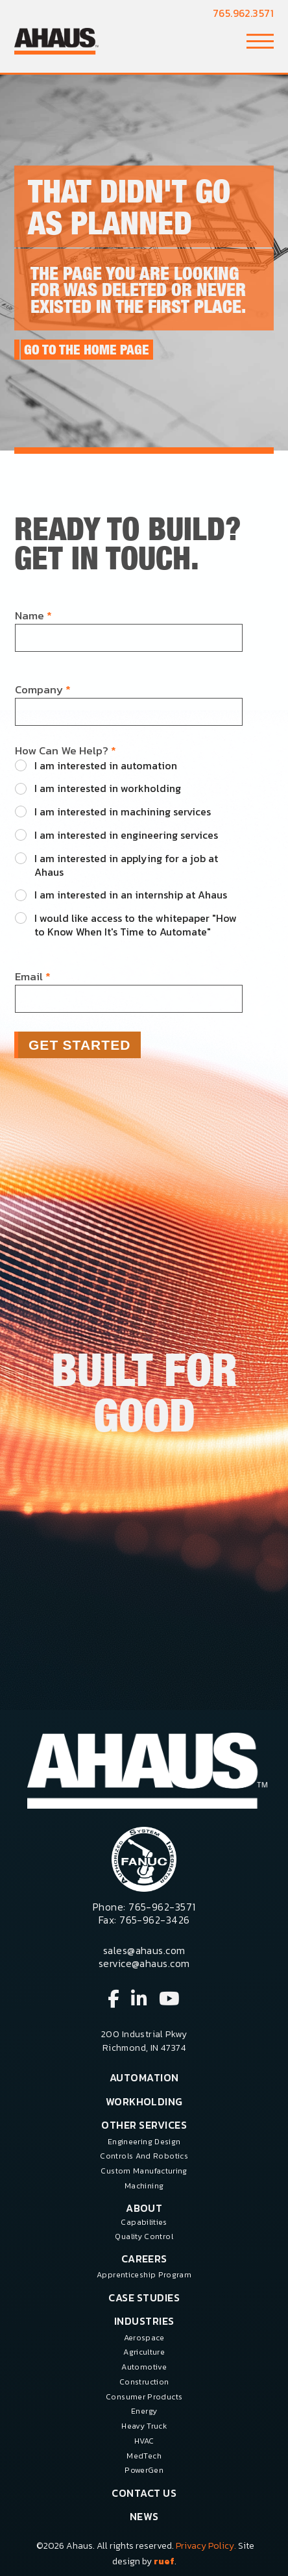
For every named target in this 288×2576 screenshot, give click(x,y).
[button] (260, 41)
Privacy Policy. (206, 2546)
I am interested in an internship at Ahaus (130, 895)
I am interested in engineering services (126, 835)
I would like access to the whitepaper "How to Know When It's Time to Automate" (135, 925)
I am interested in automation (105, 766)
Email (33, 976)
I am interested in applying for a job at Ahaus (126, 865)
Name (33, 615)
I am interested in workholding (107, 788)
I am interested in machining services (122, 812)
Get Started (80, 1044)
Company (43, 689)
